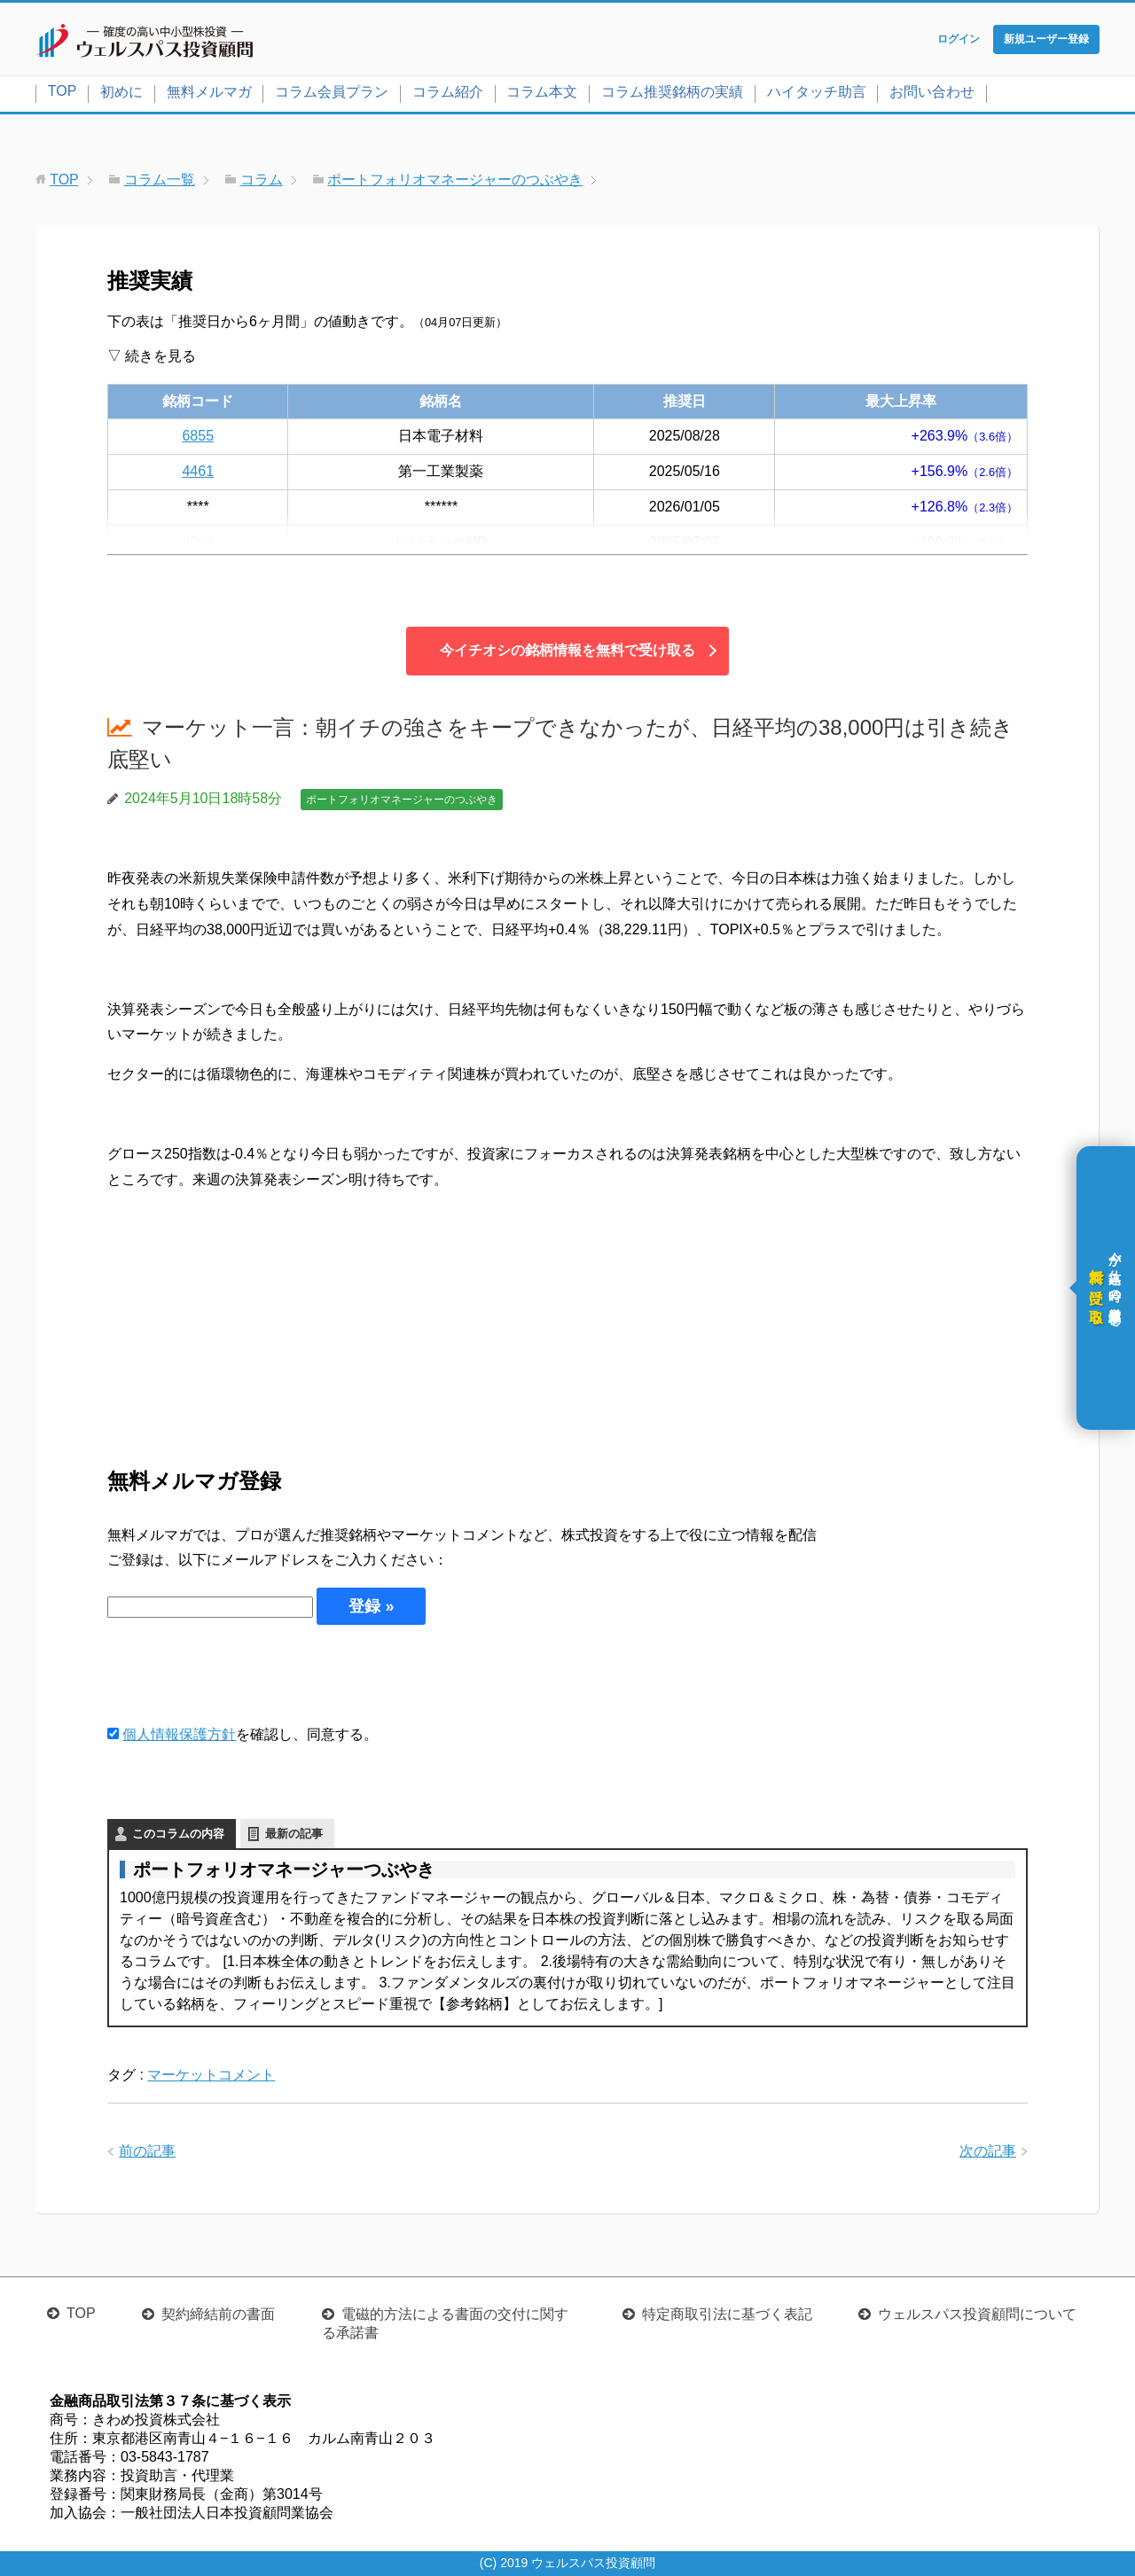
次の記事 (987, 2150)
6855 (198, 435)
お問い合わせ (932, 91)
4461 (198, 471)
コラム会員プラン (331, 91)
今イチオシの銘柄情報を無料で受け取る (567, 650)
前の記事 (147, 2150)
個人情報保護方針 (179, 1734)
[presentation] (242, 1673)
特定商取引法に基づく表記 (727, 2314)
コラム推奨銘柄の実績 (672, 91)
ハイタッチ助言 (816, 91)
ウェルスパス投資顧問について (977, 2314)
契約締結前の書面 (218, 2314)
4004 (198, 542)
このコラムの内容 (178, 1833)
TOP (62, 90)
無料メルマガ (209, 91)
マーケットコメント (211, 2074)
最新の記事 (294, 1833)
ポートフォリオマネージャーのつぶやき (401, 799)
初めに (121, 91)
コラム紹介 (447, 91)
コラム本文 (541, 91)
